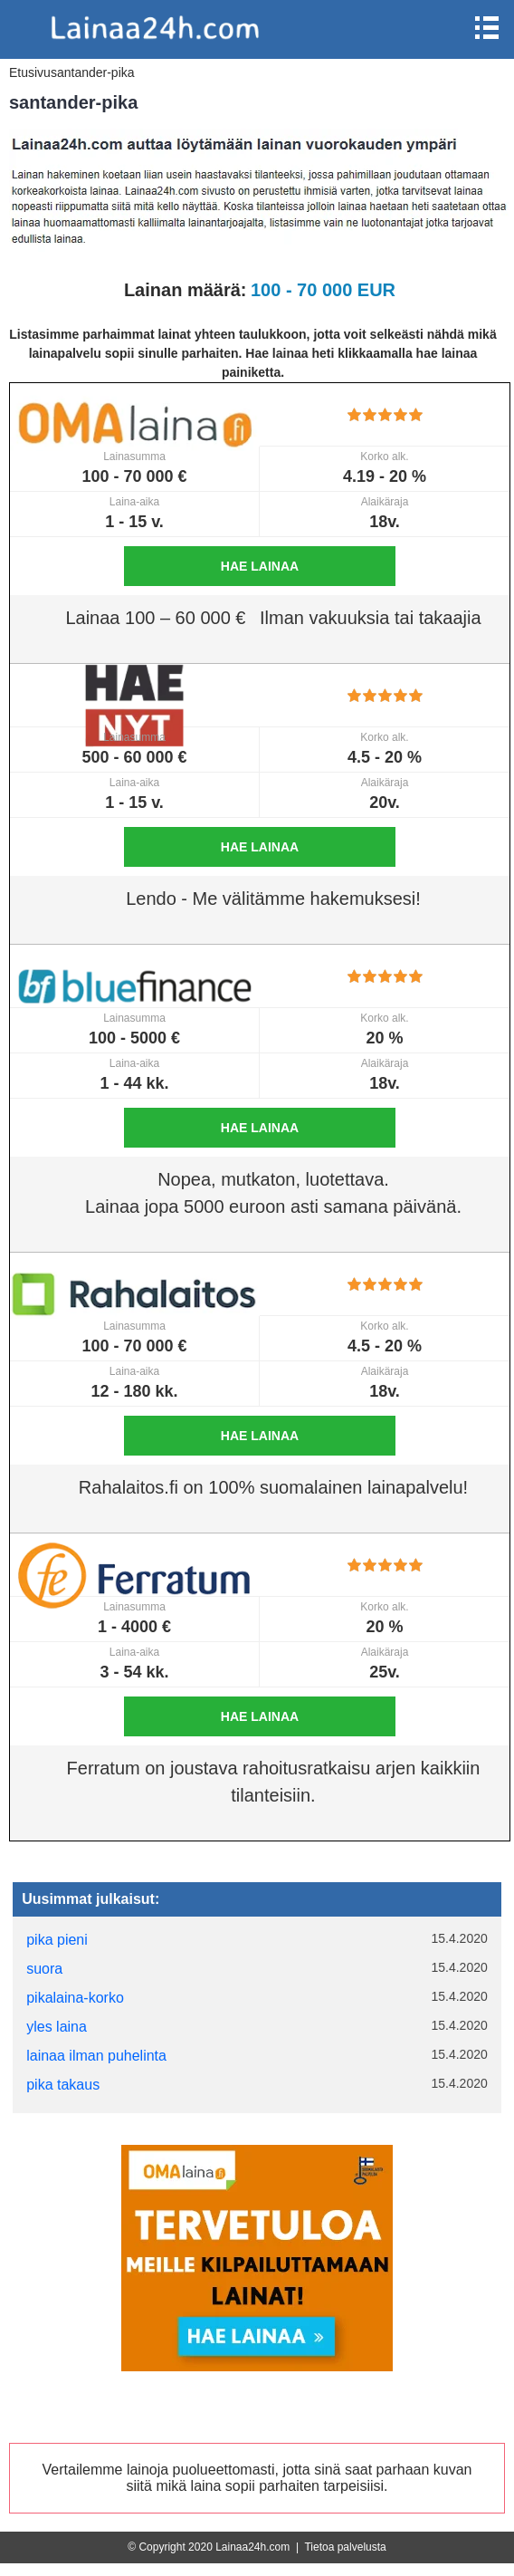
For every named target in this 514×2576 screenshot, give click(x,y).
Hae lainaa (260, 566)
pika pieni (57, 1939)
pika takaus (63, 2084)
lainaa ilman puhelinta (96, 2055)
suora (44, 1968)
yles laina (56, 2026)
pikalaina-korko (75, 1997)
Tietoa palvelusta (345, 2547)
